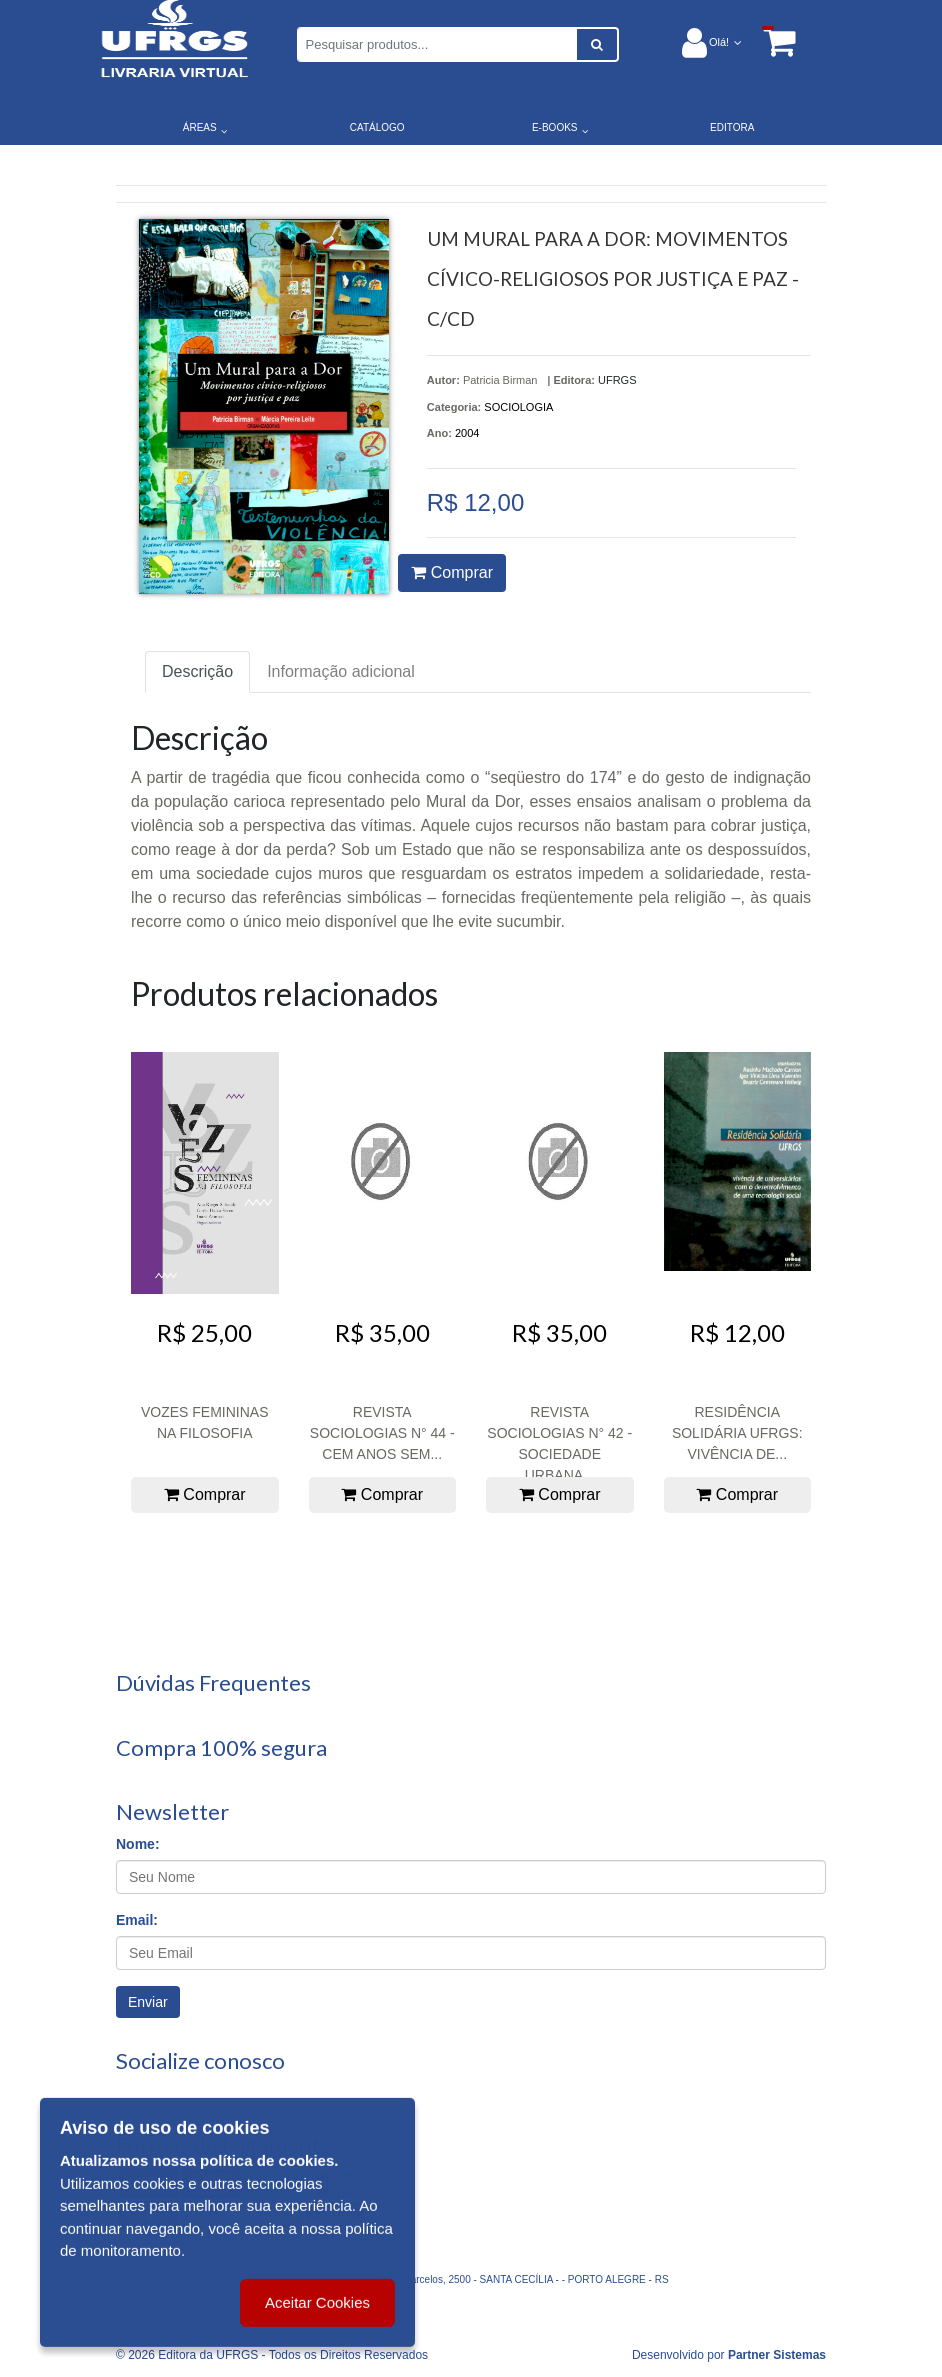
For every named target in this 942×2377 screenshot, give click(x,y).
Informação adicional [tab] (341, 671)
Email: (137, 1920)
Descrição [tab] (197, 671)
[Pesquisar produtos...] (437, 44)
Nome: (138, 1844)
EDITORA (732, 127)
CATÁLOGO (377, 127)
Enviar (148, 2002)
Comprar (452, 572)
